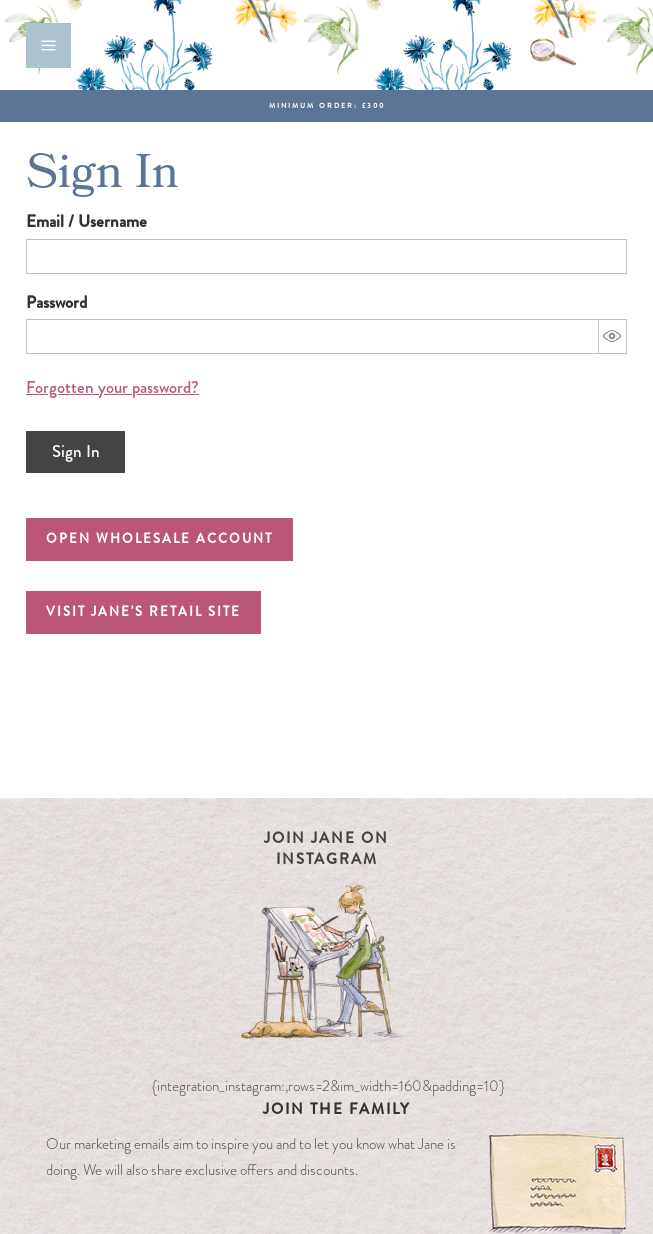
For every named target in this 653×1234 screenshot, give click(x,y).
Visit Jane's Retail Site (143, 611)
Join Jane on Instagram (326, 848)
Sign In (76, 451)
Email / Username (86, 221)
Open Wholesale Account (159, 538)
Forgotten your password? (112, 387)
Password (56, 302)
